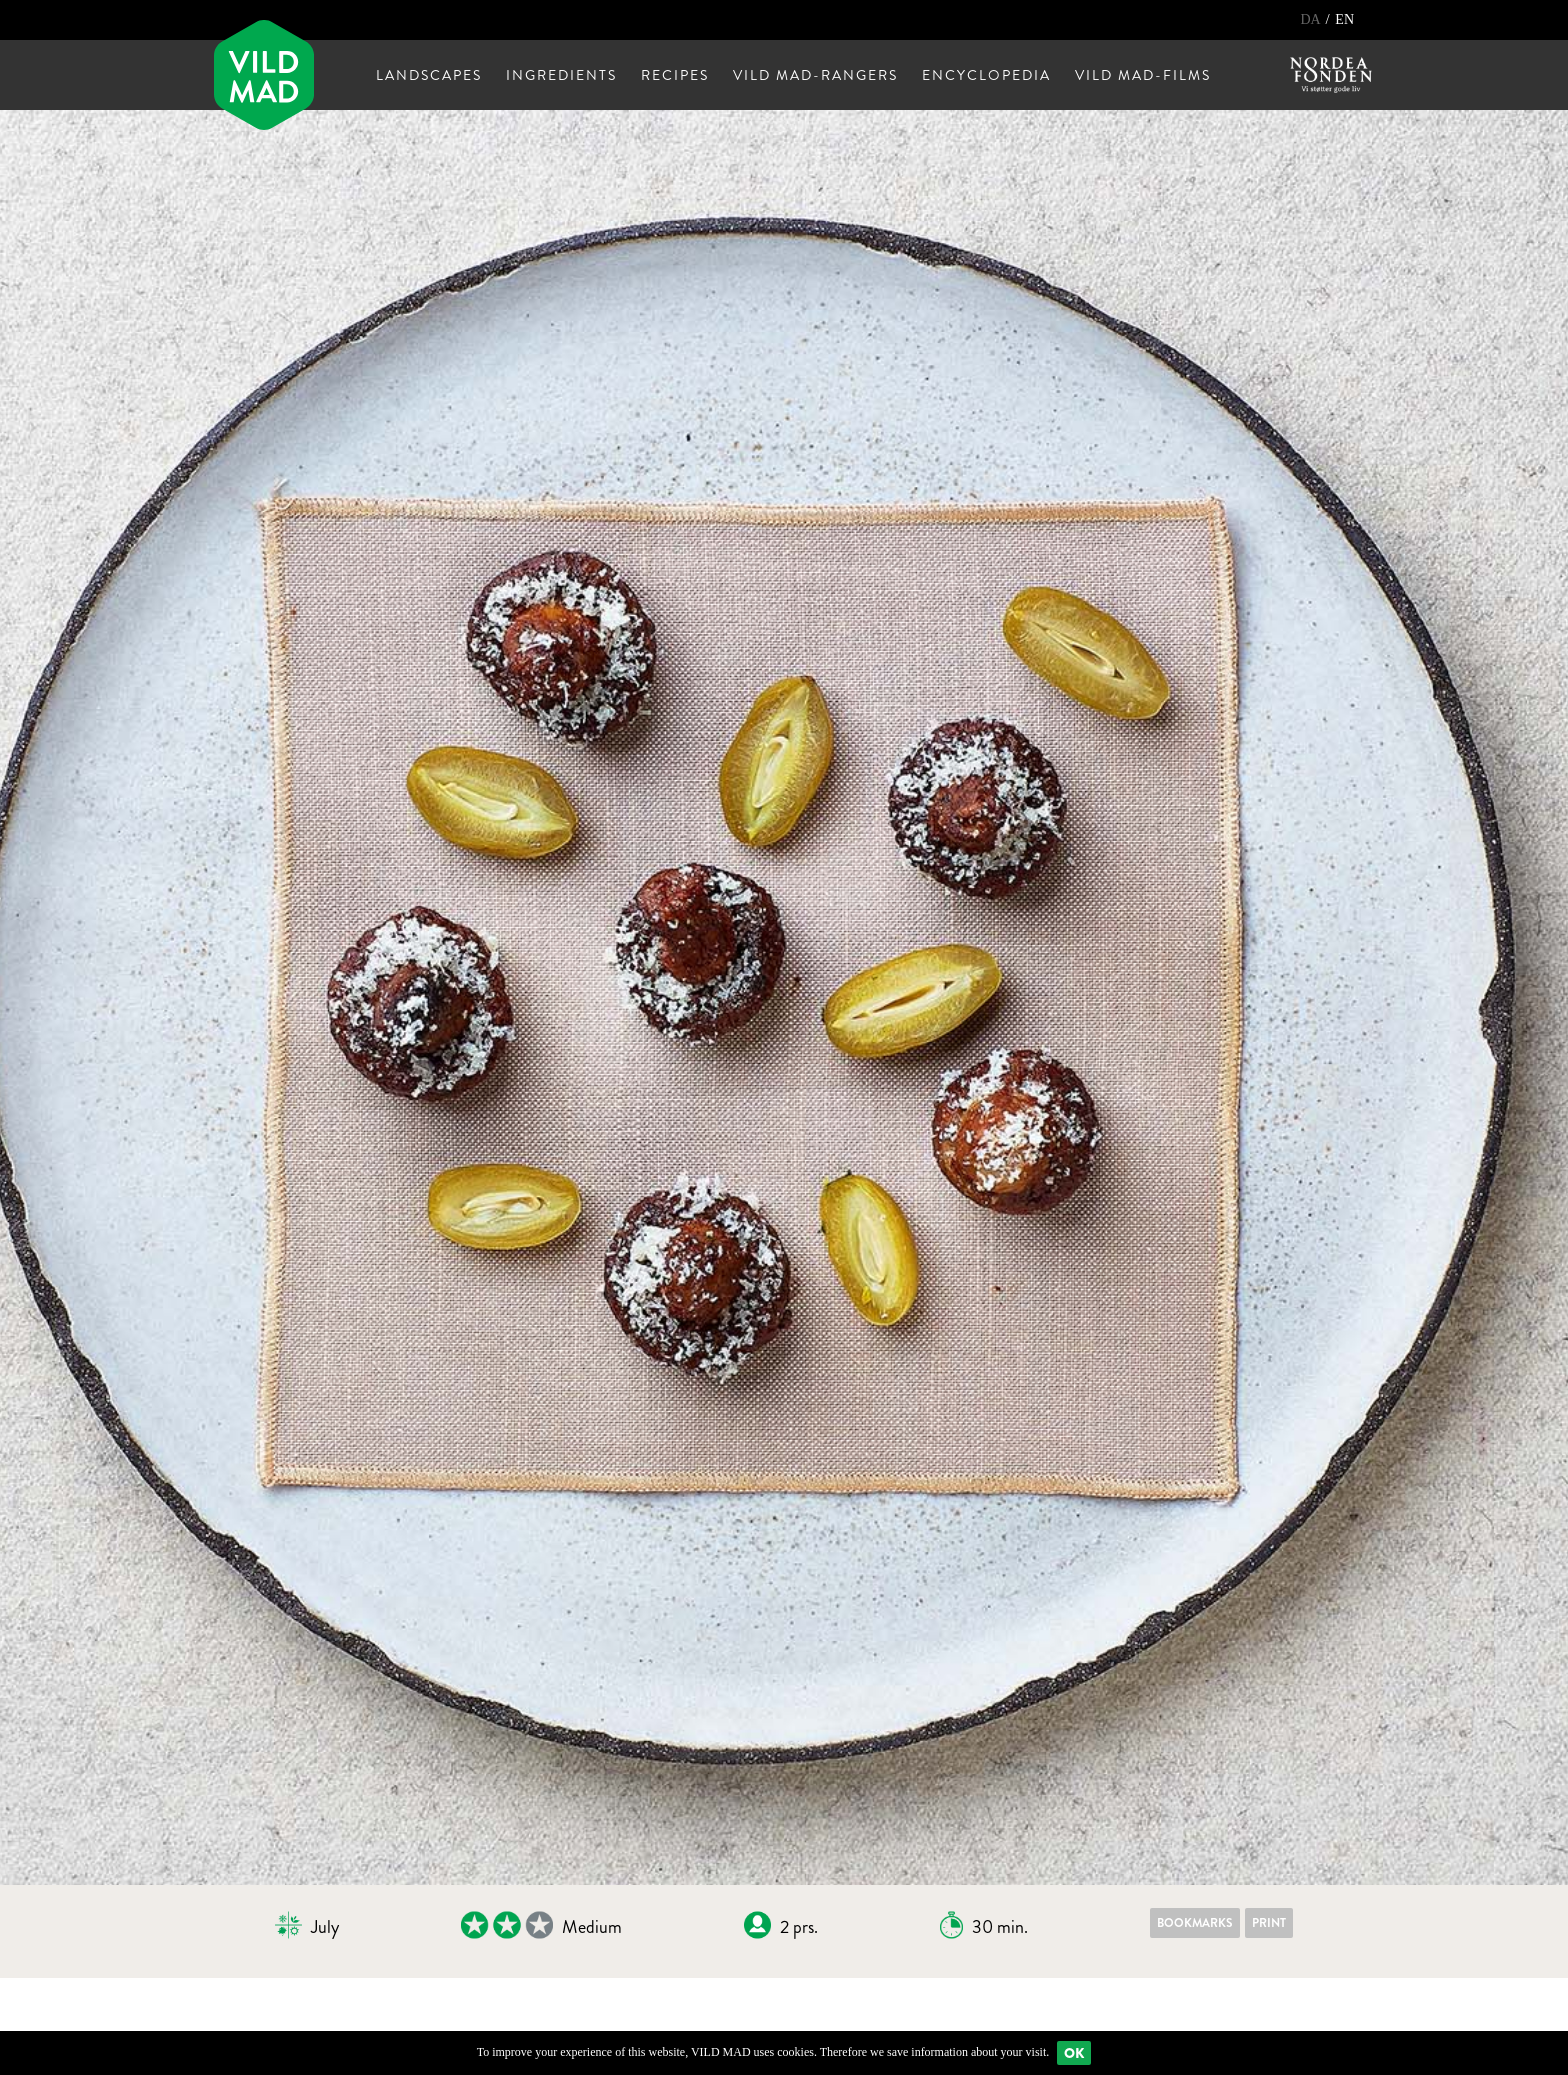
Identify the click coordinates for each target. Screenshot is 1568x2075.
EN (1344, 19)
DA (1311, 19)
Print (1269, 1923)
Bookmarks (1195, 1923)
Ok (1074, 2053)
